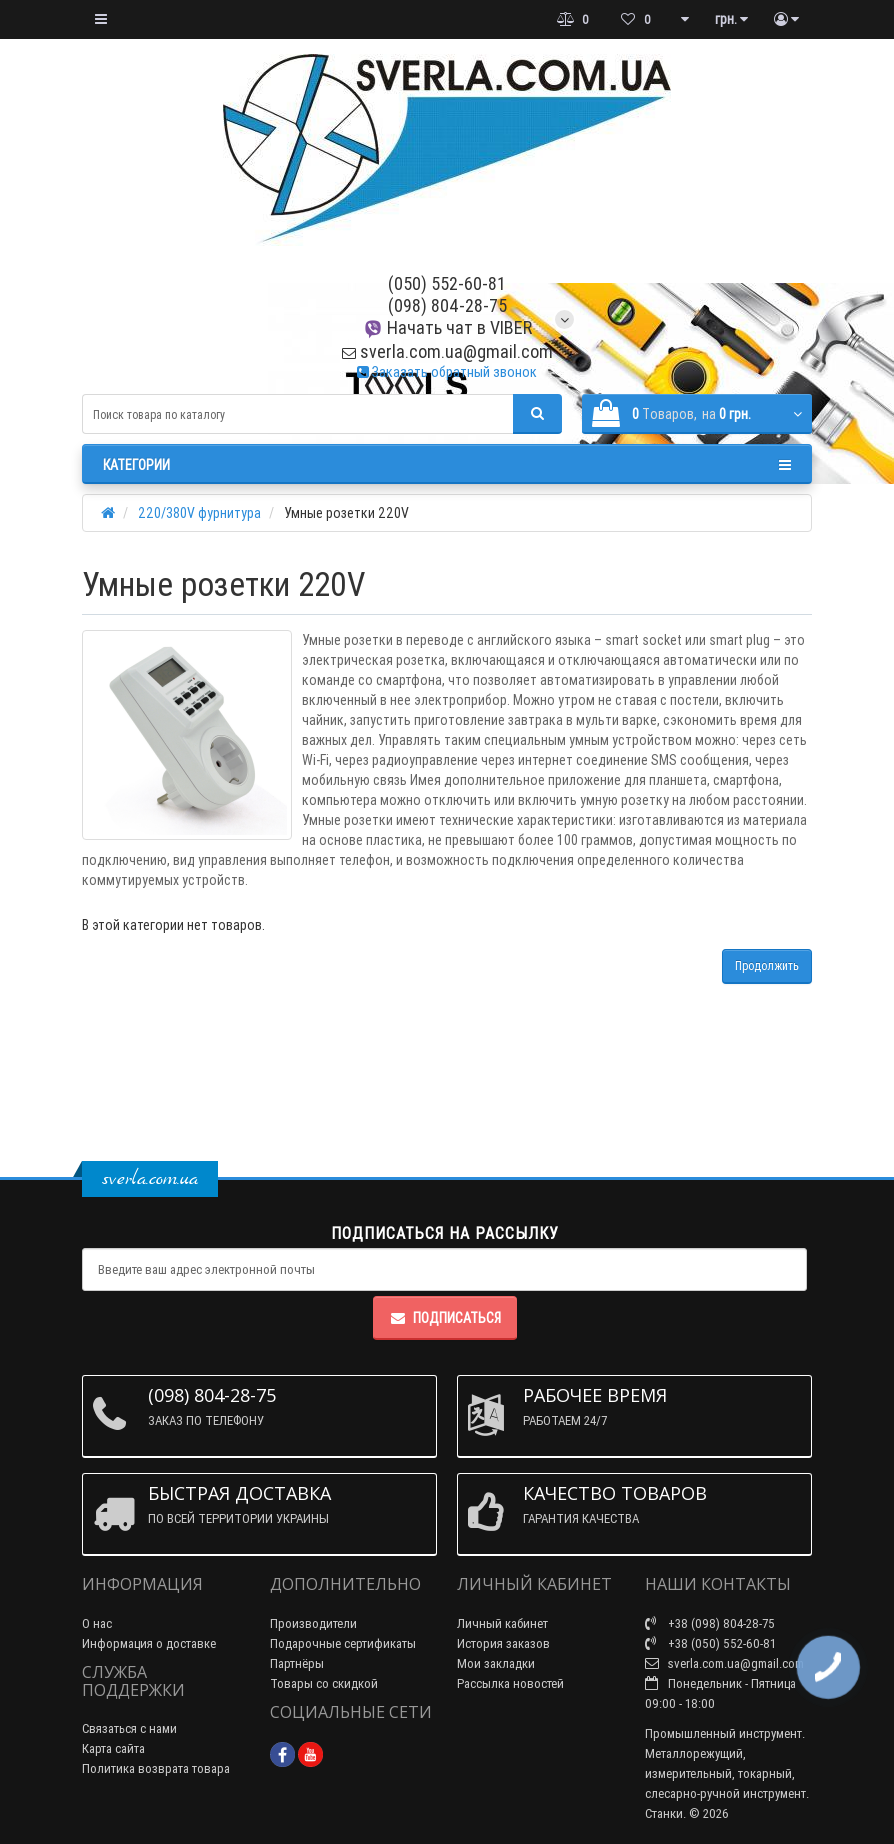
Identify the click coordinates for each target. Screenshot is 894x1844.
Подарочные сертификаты (343, 1643)
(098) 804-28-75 (447, 305)
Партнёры (297, 1663)
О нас (97, 1623)
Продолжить (767, 965)
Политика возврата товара (156, 1768)
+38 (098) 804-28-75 (710, 1623)
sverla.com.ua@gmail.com (447, 351)
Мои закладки (496, 1663)
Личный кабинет (502, 1623)
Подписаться (445, 1318)
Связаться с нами (129, 1728)
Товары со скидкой (324, 1683)
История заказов (503, 1643)
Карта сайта (113, 1748)
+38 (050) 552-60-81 (710, 1643)
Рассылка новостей (510, 1683)
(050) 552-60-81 (447, 283)
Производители (313, 1623)
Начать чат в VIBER (447, 327)
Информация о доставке (149, 1643)
